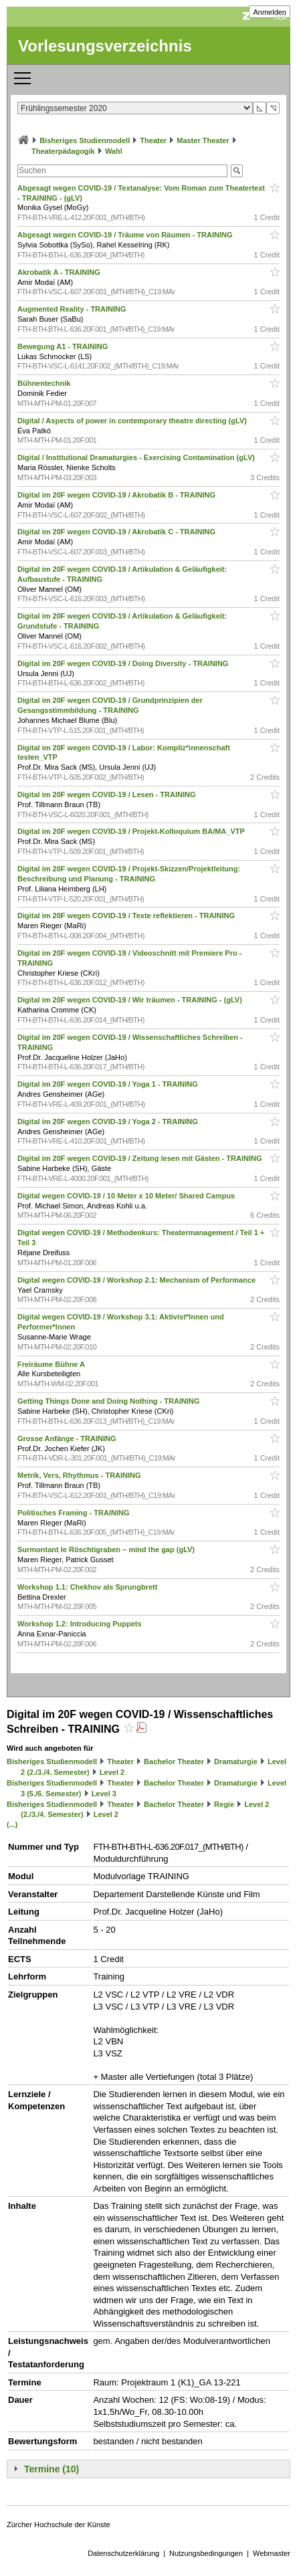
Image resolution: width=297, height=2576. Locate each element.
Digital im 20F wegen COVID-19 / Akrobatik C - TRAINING (117, 532)
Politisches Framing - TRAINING (74, 1513)
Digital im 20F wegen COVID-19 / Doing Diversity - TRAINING (123, 663)
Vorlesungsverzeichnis (105, 46)
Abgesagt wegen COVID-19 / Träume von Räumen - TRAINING (126, 235)
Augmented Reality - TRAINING (72, 309)
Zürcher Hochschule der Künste (58, 2524)
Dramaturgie (236, 1761)
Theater (153, 140)
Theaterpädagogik (63, 151)
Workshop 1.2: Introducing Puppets (80, 1624)
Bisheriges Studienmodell (84, 140)
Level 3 (104, 1794)
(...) (12, 1824)
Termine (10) (51, 2469)
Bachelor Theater (174, 1761)
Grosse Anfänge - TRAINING (67, 1438)
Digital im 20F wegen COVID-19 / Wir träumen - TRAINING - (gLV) (130, 1000)
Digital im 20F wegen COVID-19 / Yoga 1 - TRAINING (108, 1084)
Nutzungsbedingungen (206, 2553)
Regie (224, 1804)
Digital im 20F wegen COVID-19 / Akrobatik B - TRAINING (117, 495)
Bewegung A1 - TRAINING (63, 346)
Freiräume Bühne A (52, 1364)
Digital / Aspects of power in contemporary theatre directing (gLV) (133, 421)
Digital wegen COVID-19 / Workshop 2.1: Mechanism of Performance (137, 1280)
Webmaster (271, 2553)
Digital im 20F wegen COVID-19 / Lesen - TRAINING (107, 794)
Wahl (113, 151)
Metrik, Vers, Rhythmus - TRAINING (80, 1475)
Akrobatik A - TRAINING (59, 272)
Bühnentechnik (45, 383)
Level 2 (112, 1772)
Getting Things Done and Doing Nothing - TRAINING (109, 1401)
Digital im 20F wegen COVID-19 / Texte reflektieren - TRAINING (127, 915)
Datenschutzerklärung (123, 2553)
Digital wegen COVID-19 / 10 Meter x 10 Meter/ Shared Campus (127, 1196)
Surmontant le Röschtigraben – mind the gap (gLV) (107, 1549)
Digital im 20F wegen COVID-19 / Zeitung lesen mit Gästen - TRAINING (140, 1158)
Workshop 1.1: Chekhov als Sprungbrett (88, 1587)
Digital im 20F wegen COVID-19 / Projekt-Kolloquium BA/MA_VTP (132, 831)
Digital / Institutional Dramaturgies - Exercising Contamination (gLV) (137, 457)
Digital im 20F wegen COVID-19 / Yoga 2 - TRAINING (108, 1121)
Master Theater (203, 140)
